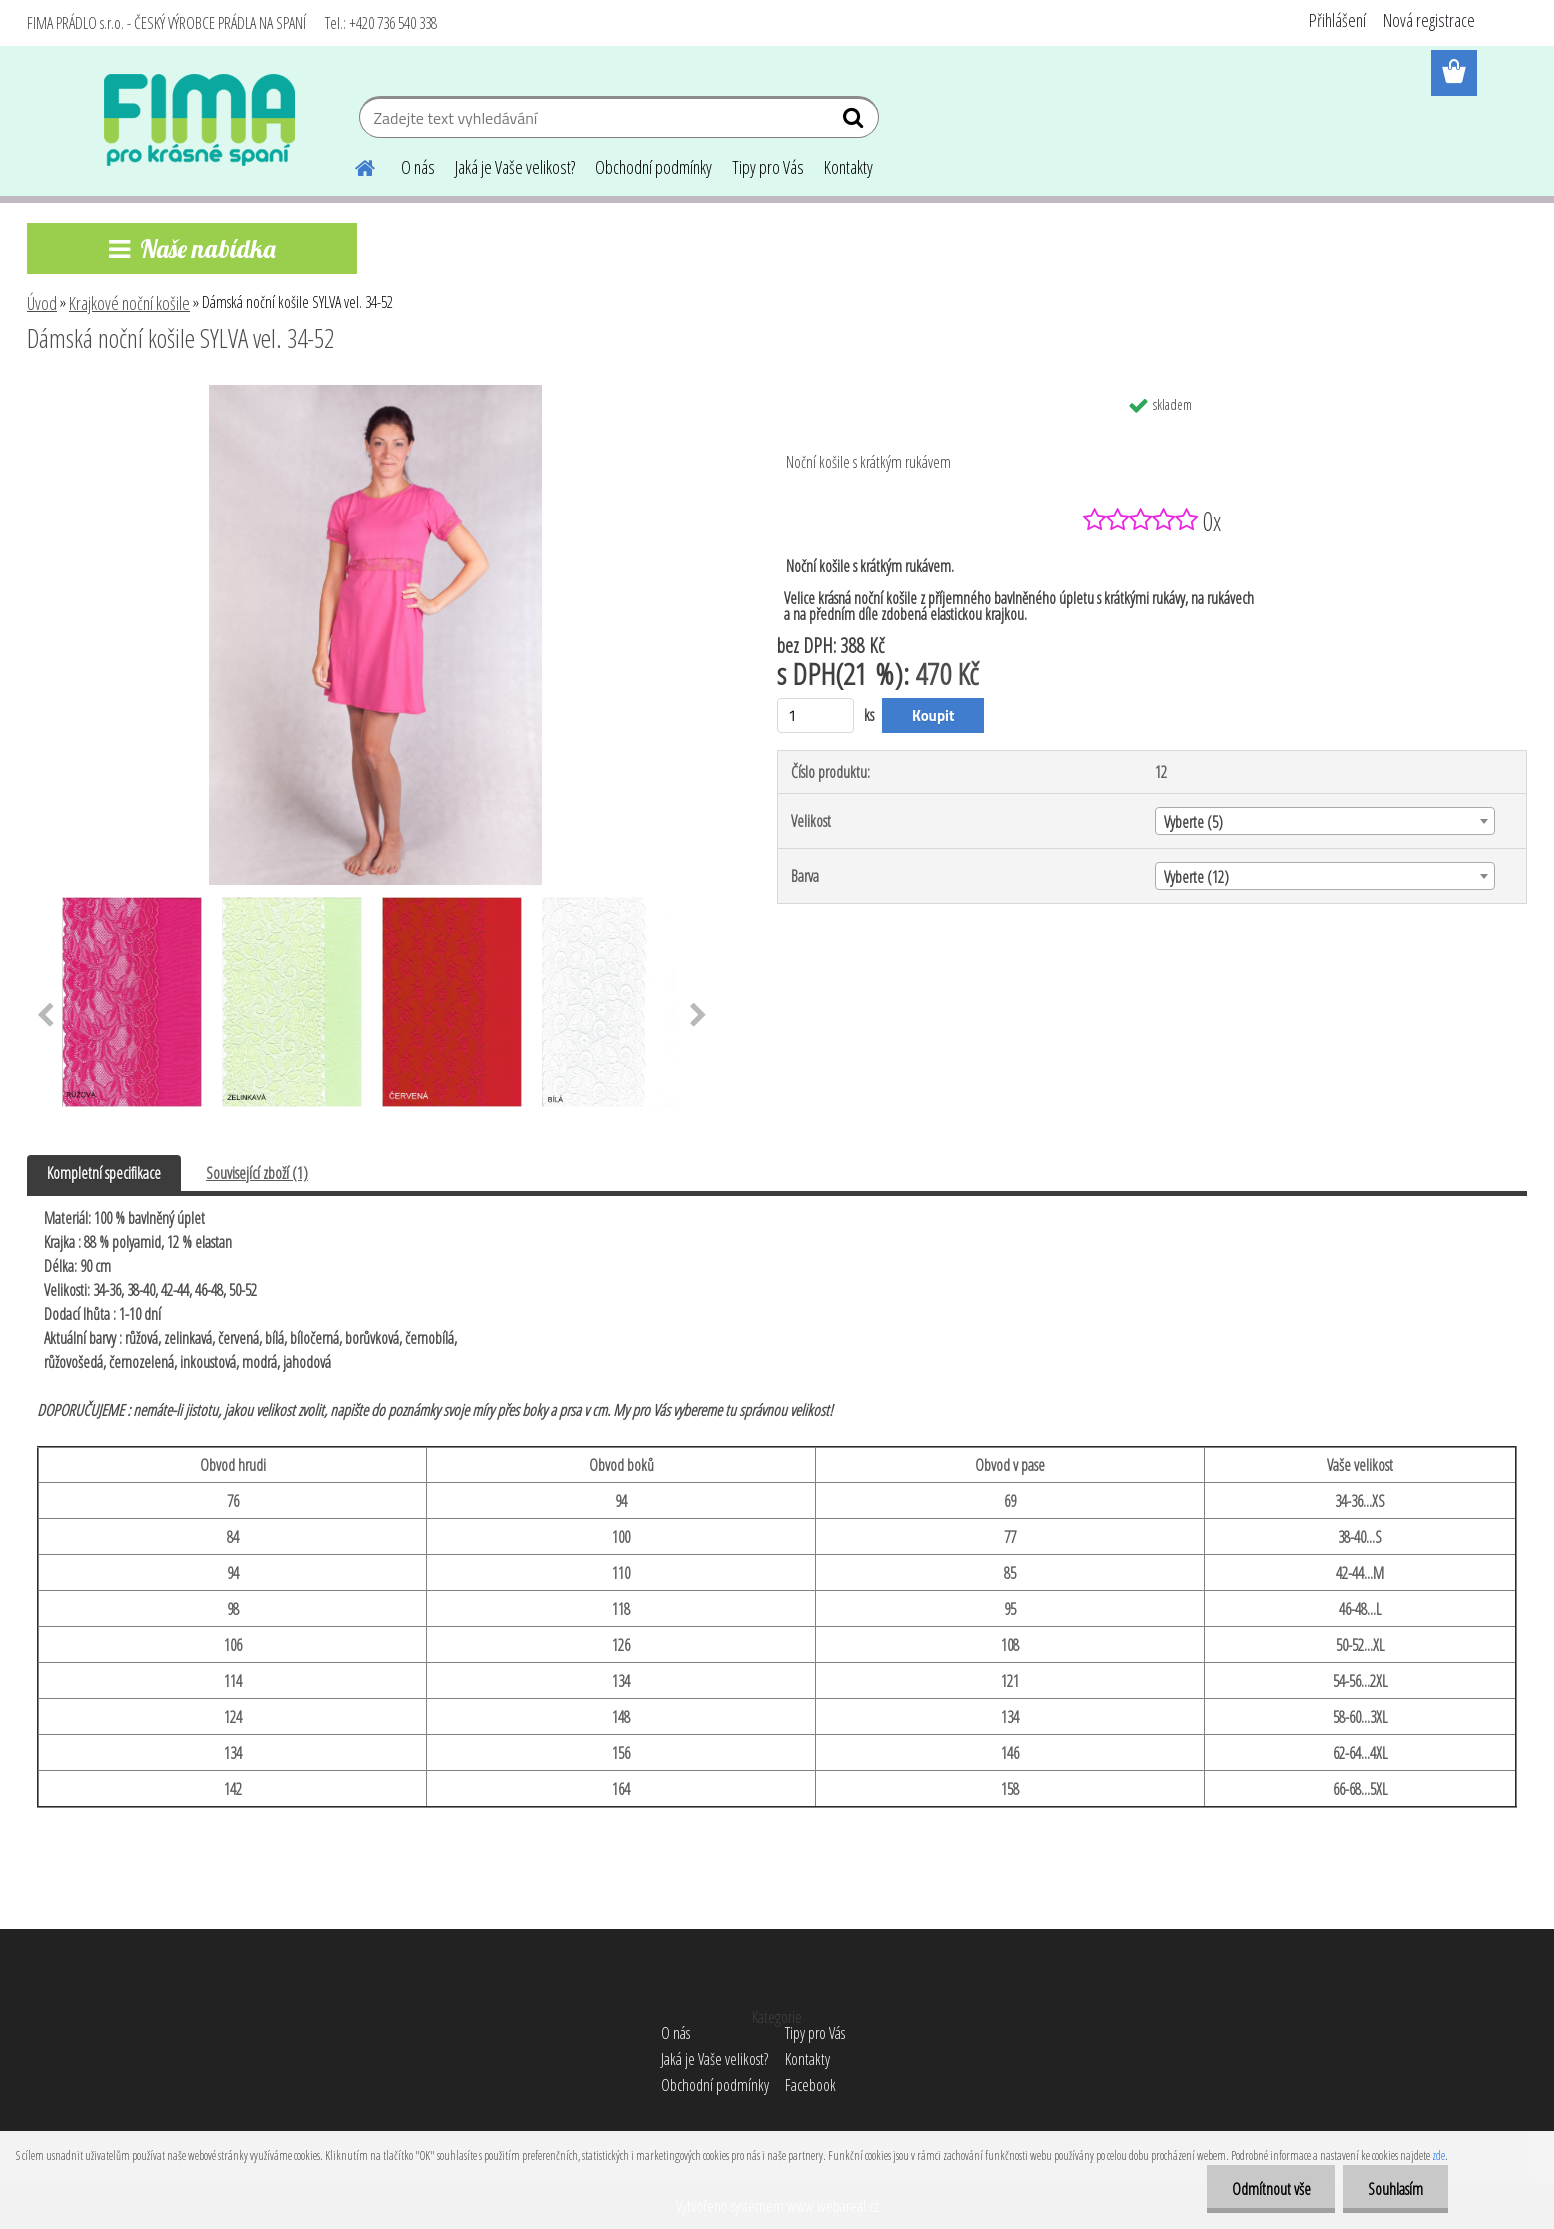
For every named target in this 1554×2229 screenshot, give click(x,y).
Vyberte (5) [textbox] (1193, 822)
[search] (855, 122)
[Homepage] (353, 165)
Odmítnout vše (1270, 2189)
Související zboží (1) (257, 1173)
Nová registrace (1429, 20)
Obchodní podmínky (653, 167)
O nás (418, 167)
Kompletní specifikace (104, 1173)
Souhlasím (1395, 2189)
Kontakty (848, 167)
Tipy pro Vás (768, 167)
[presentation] (45, 1016)
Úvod (42, 303)
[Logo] (199, 120)
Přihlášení (1337, 20)
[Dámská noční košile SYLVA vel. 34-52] (375, 393)
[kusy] (815, 715)
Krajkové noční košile (129, 303)
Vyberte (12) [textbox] (1196, 877)
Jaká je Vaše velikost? (515, 167)
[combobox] (1325, 821)
